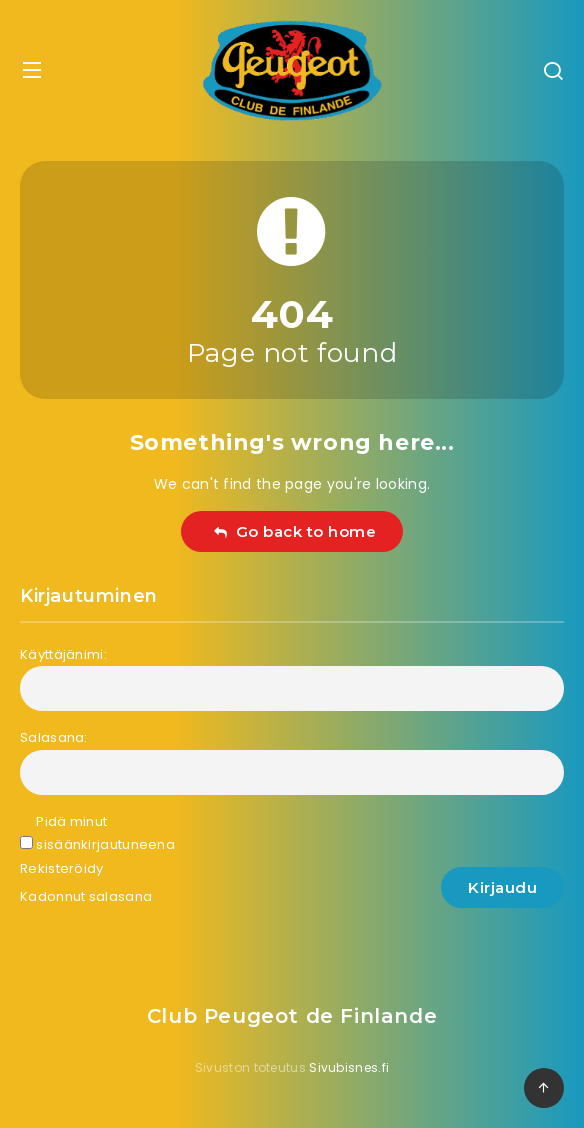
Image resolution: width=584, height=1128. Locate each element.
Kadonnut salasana (86, 896)
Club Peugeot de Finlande (292, 1016)
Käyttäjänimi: (63, 654)
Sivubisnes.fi (349, 1067)
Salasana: (54, 737)
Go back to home (294, 531)
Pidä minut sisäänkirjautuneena (105, 833)
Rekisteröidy (62, 868)
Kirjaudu (502, 887)
